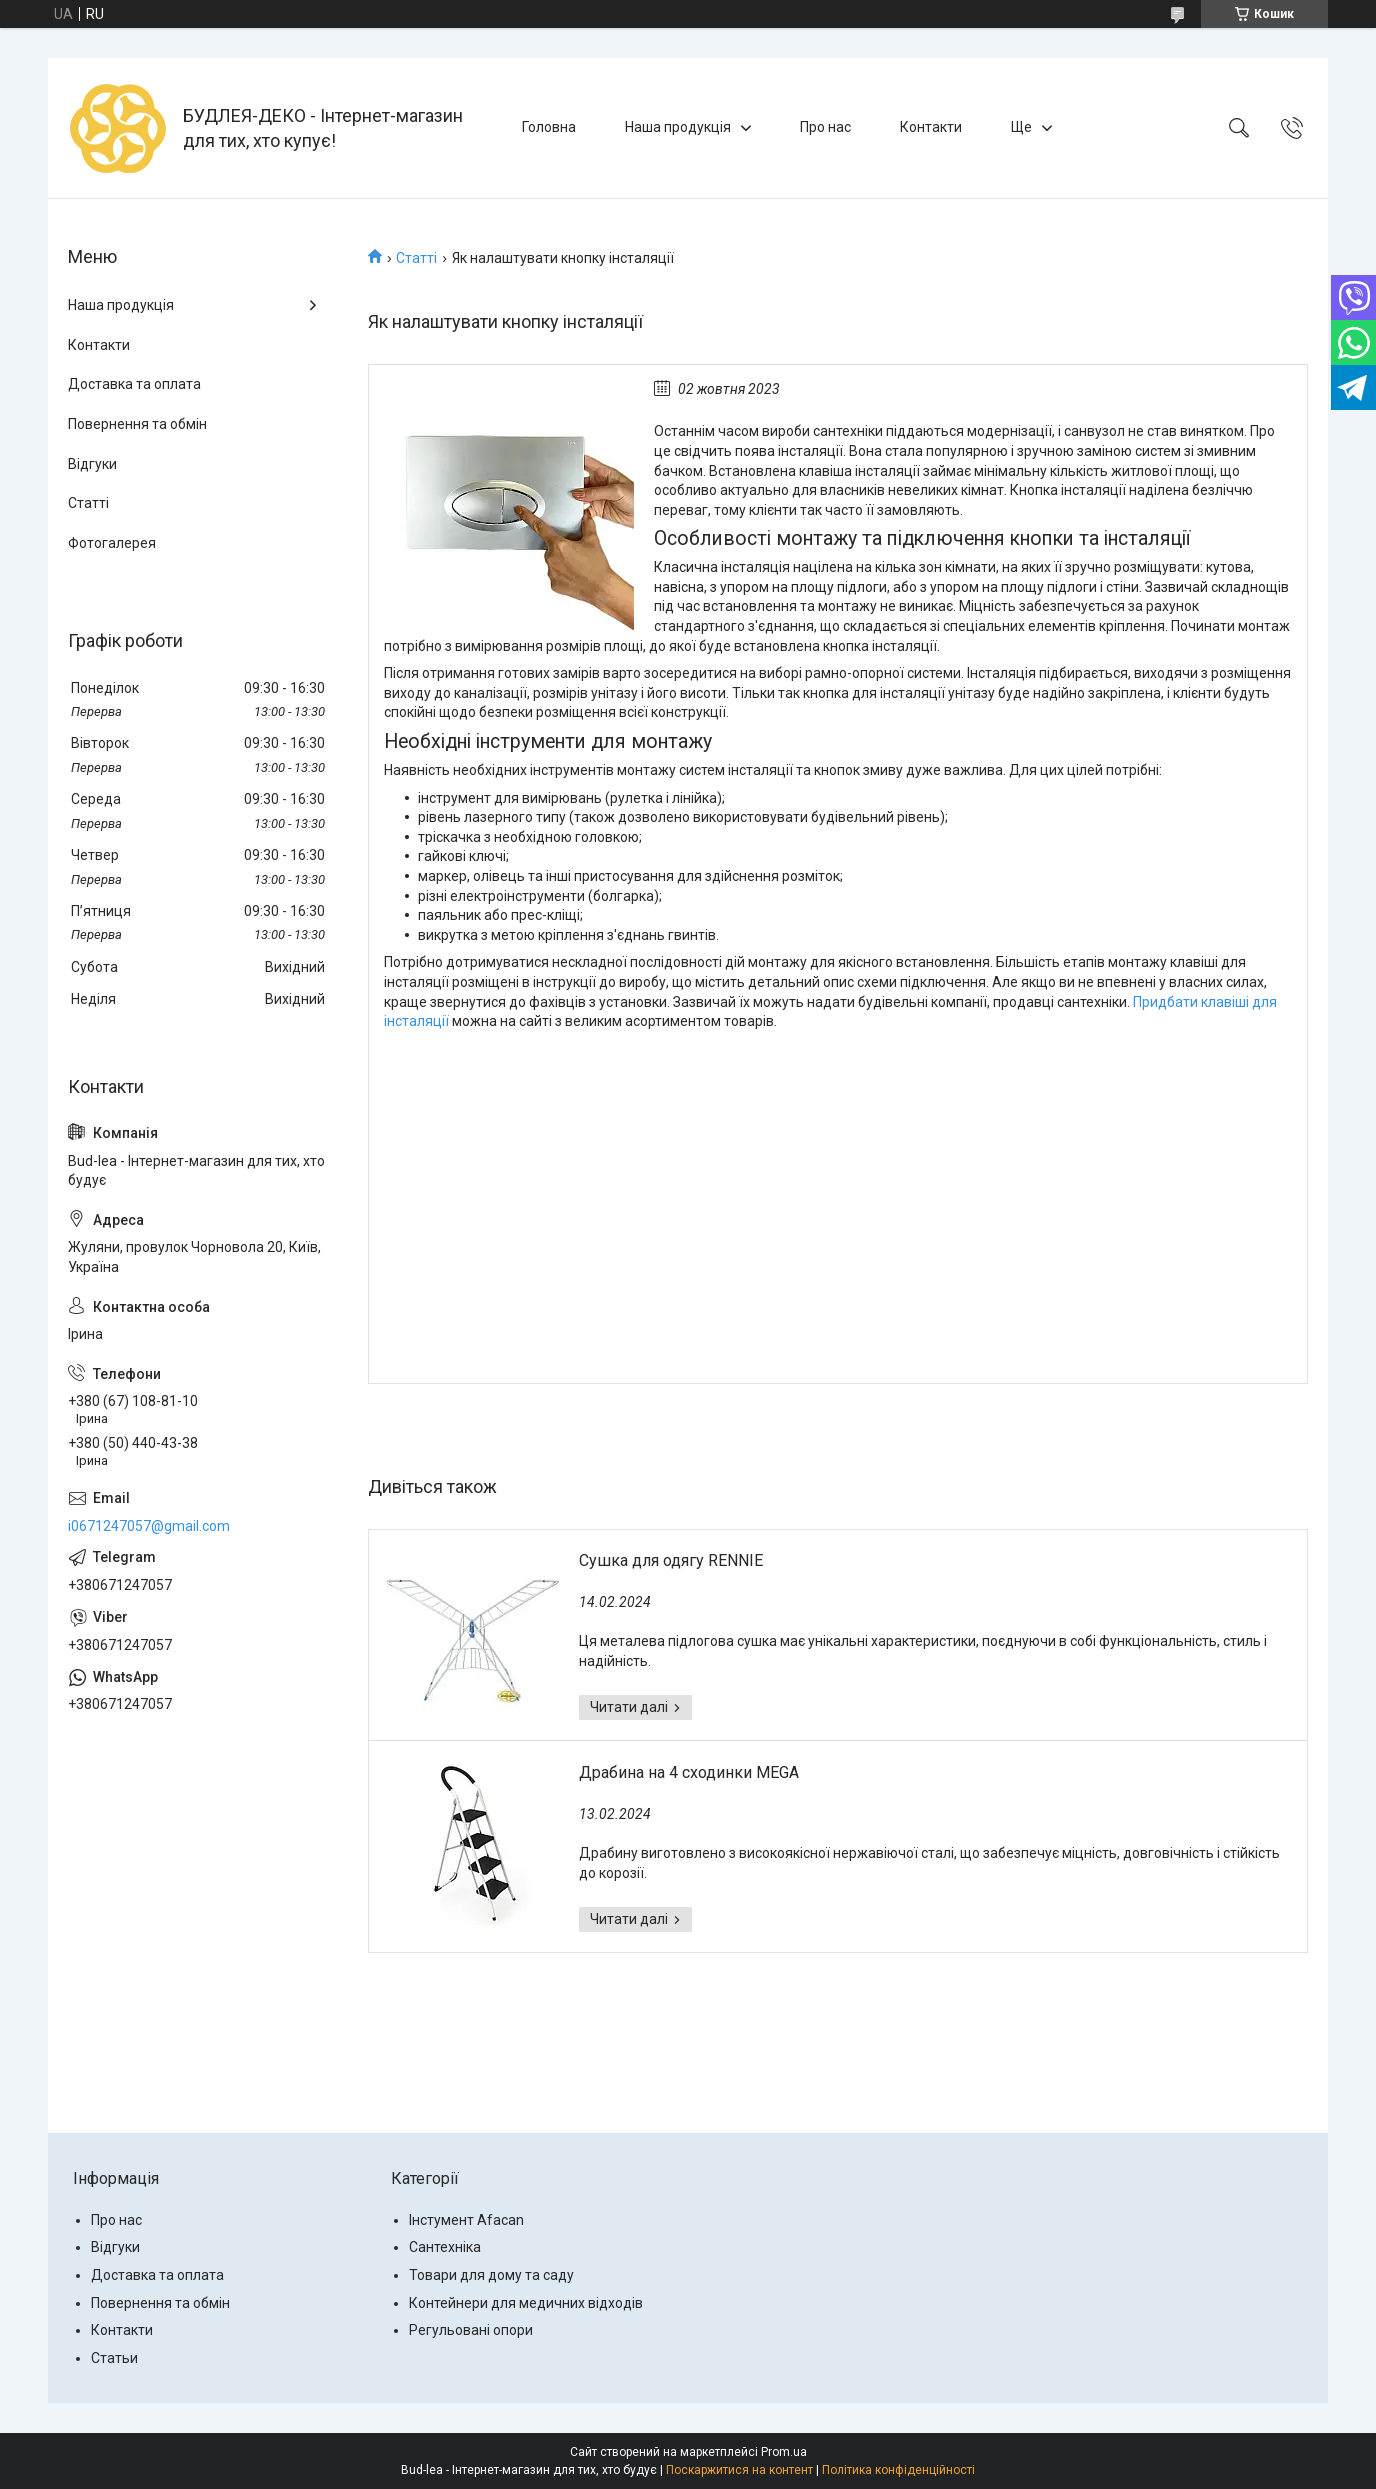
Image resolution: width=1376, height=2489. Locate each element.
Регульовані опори (471, 2330)
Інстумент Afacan (466, 2220)
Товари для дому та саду (491, 2275)
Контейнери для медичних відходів (526, 2303)
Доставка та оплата (134, 384)
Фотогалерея (112, 543)
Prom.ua (784, 2452)
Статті (416, 258)
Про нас (825, 127)
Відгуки (92, 464)
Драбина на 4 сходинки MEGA (689, 1772)
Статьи (114, 2358)
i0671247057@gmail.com (149, 1526)
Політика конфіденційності (898, 2470)
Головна (549, 127)
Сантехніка (445, 2247)
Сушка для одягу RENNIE (671, 1560)
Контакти (931, 127)
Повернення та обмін (137, 424)
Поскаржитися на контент (739, 2470)
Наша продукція (678, 127)
